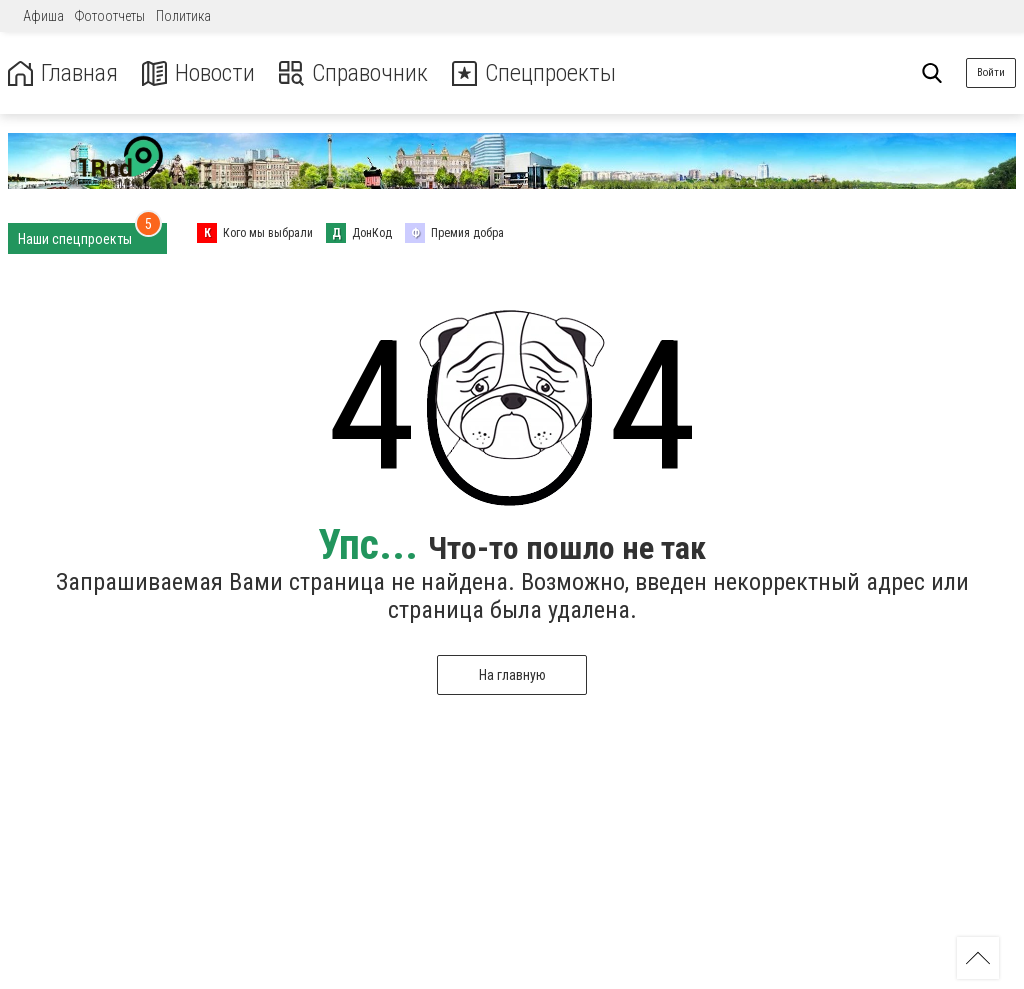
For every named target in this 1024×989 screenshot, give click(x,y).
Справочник (353, 73)
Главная (63, 73)
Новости (198, 73)
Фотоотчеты (110, 16)
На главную (512, 675)
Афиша (43, 16)
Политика (183, 16)
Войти (991, 72)
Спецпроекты (534, 73)
